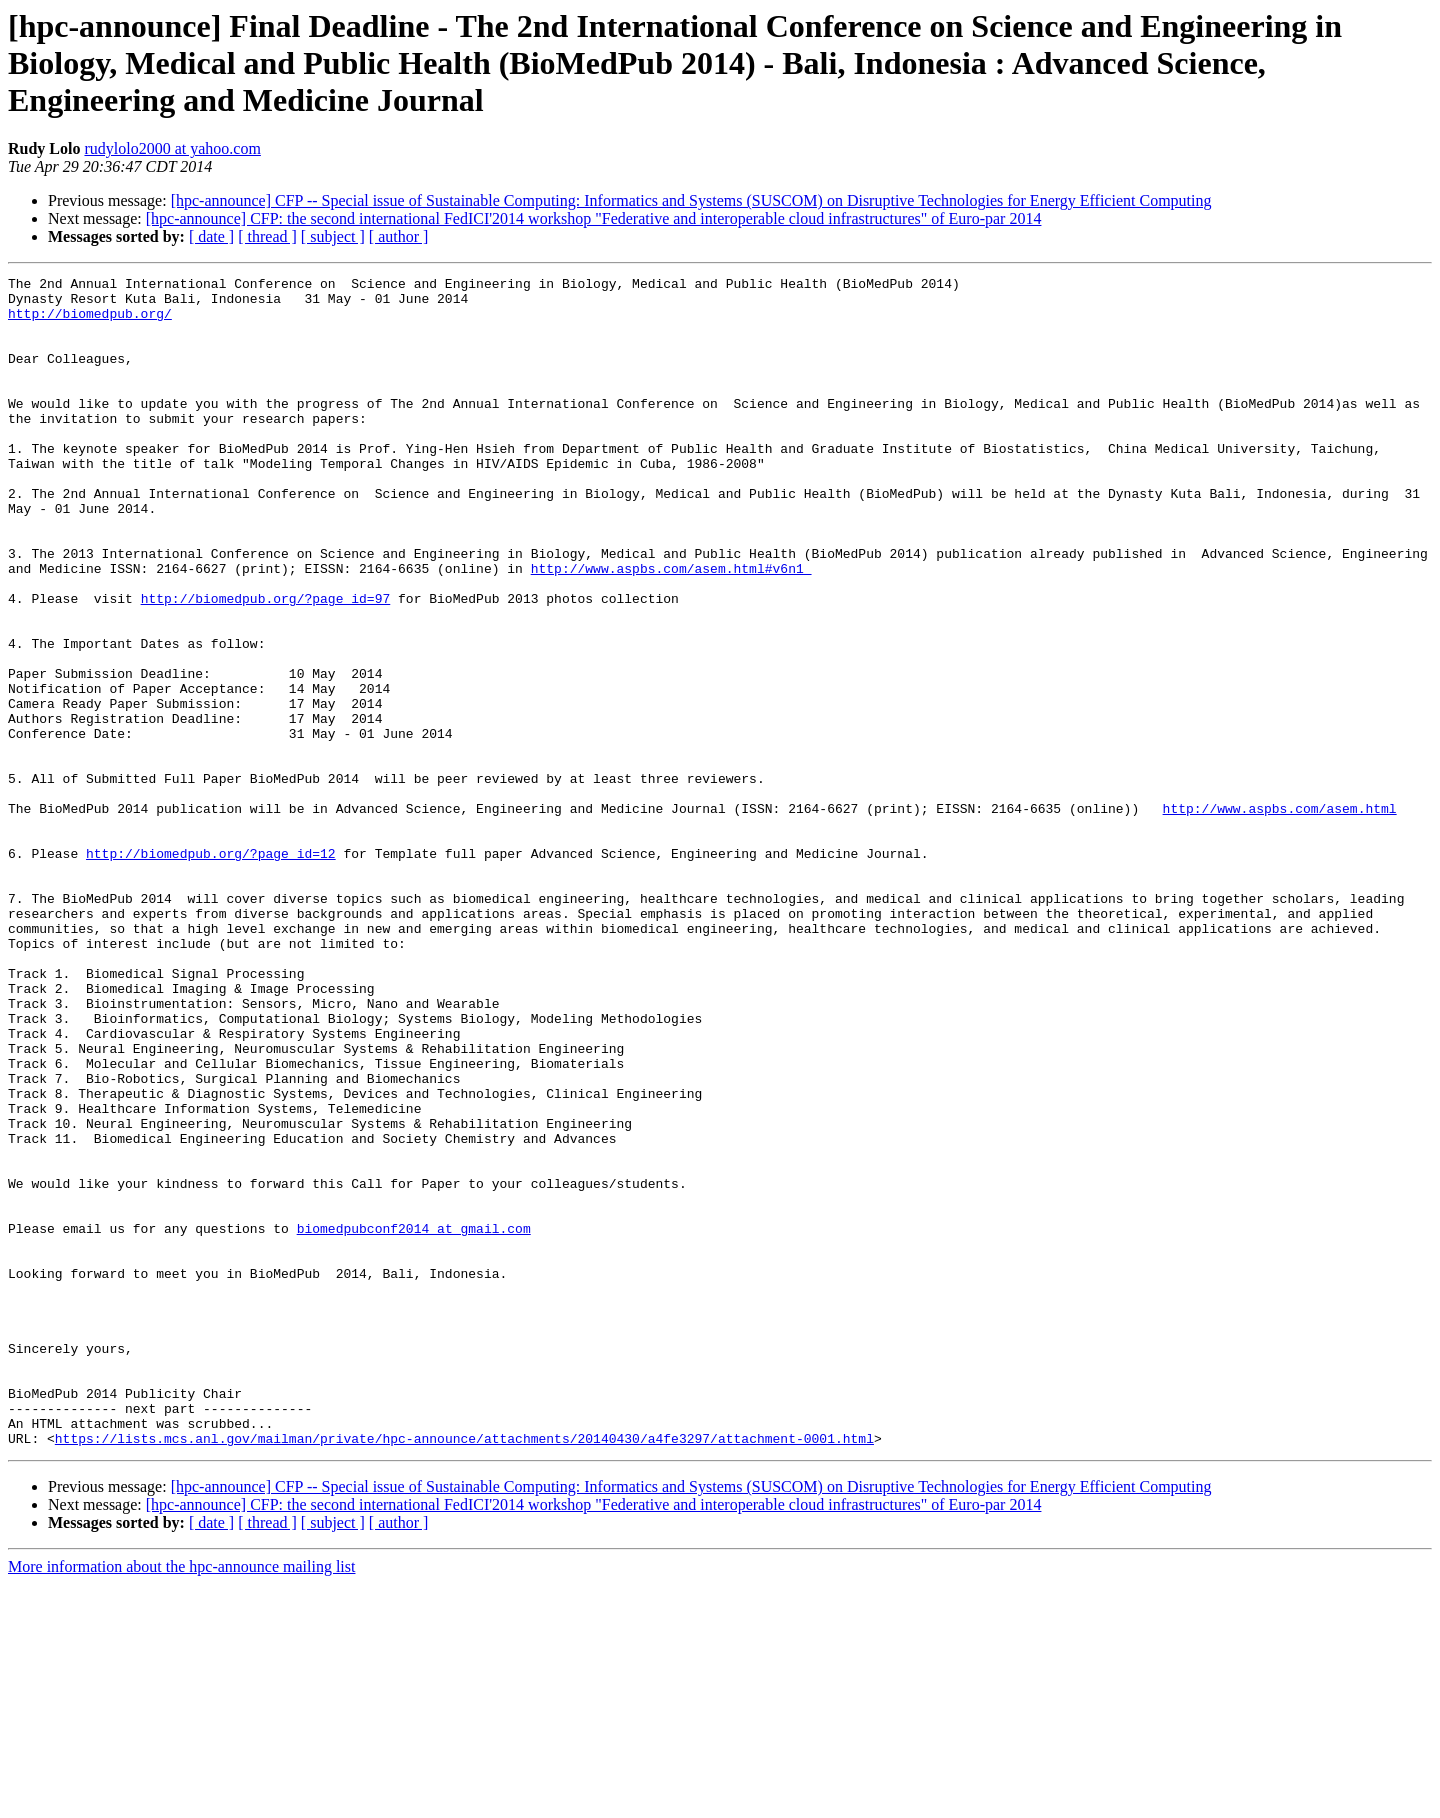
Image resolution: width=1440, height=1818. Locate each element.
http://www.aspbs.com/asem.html (1279, 916)
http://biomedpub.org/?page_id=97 (266, 664)
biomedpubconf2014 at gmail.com (414, 1420)
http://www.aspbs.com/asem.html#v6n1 (671, 628)
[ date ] (211, 236)
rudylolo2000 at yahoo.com (172, 148)
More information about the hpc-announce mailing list (181, 1800)
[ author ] (399, 236)
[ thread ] (267, 236)
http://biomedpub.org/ (90, 322)
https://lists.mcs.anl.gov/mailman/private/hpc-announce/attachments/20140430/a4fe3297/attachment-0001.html (464, 1672)
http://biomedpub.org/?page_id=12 (211, 970)
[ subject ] (333, 236)
